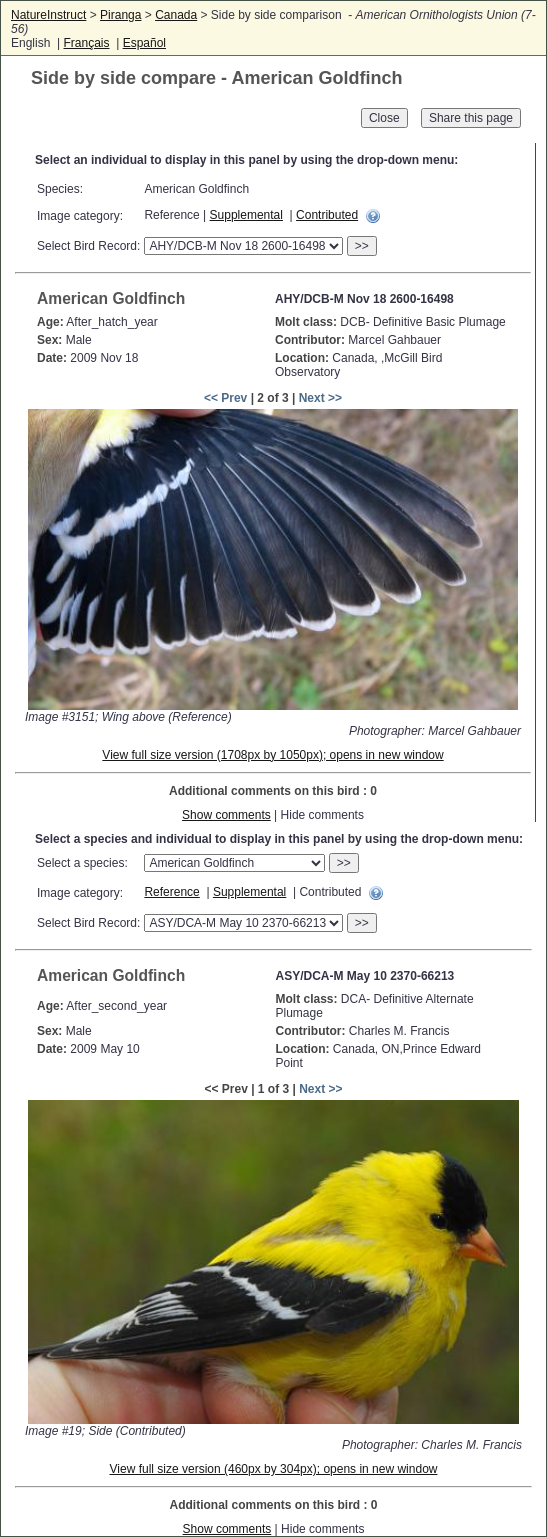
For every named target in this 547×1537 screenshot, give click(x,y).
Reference (171, 892)
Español (144, 43)
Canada (176, 15)
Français (86, 43)
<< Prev (225, 398)
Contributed (327, 215)
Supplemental (246, 215)
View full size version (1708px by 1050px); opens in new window (272, 755)
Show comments (226, 815)
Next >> (320, 398)
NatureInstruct (48, 15)
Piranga (120, 15)
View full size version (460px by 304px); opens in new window (274, 1469)
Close (384, 118)
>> (362, 246)
